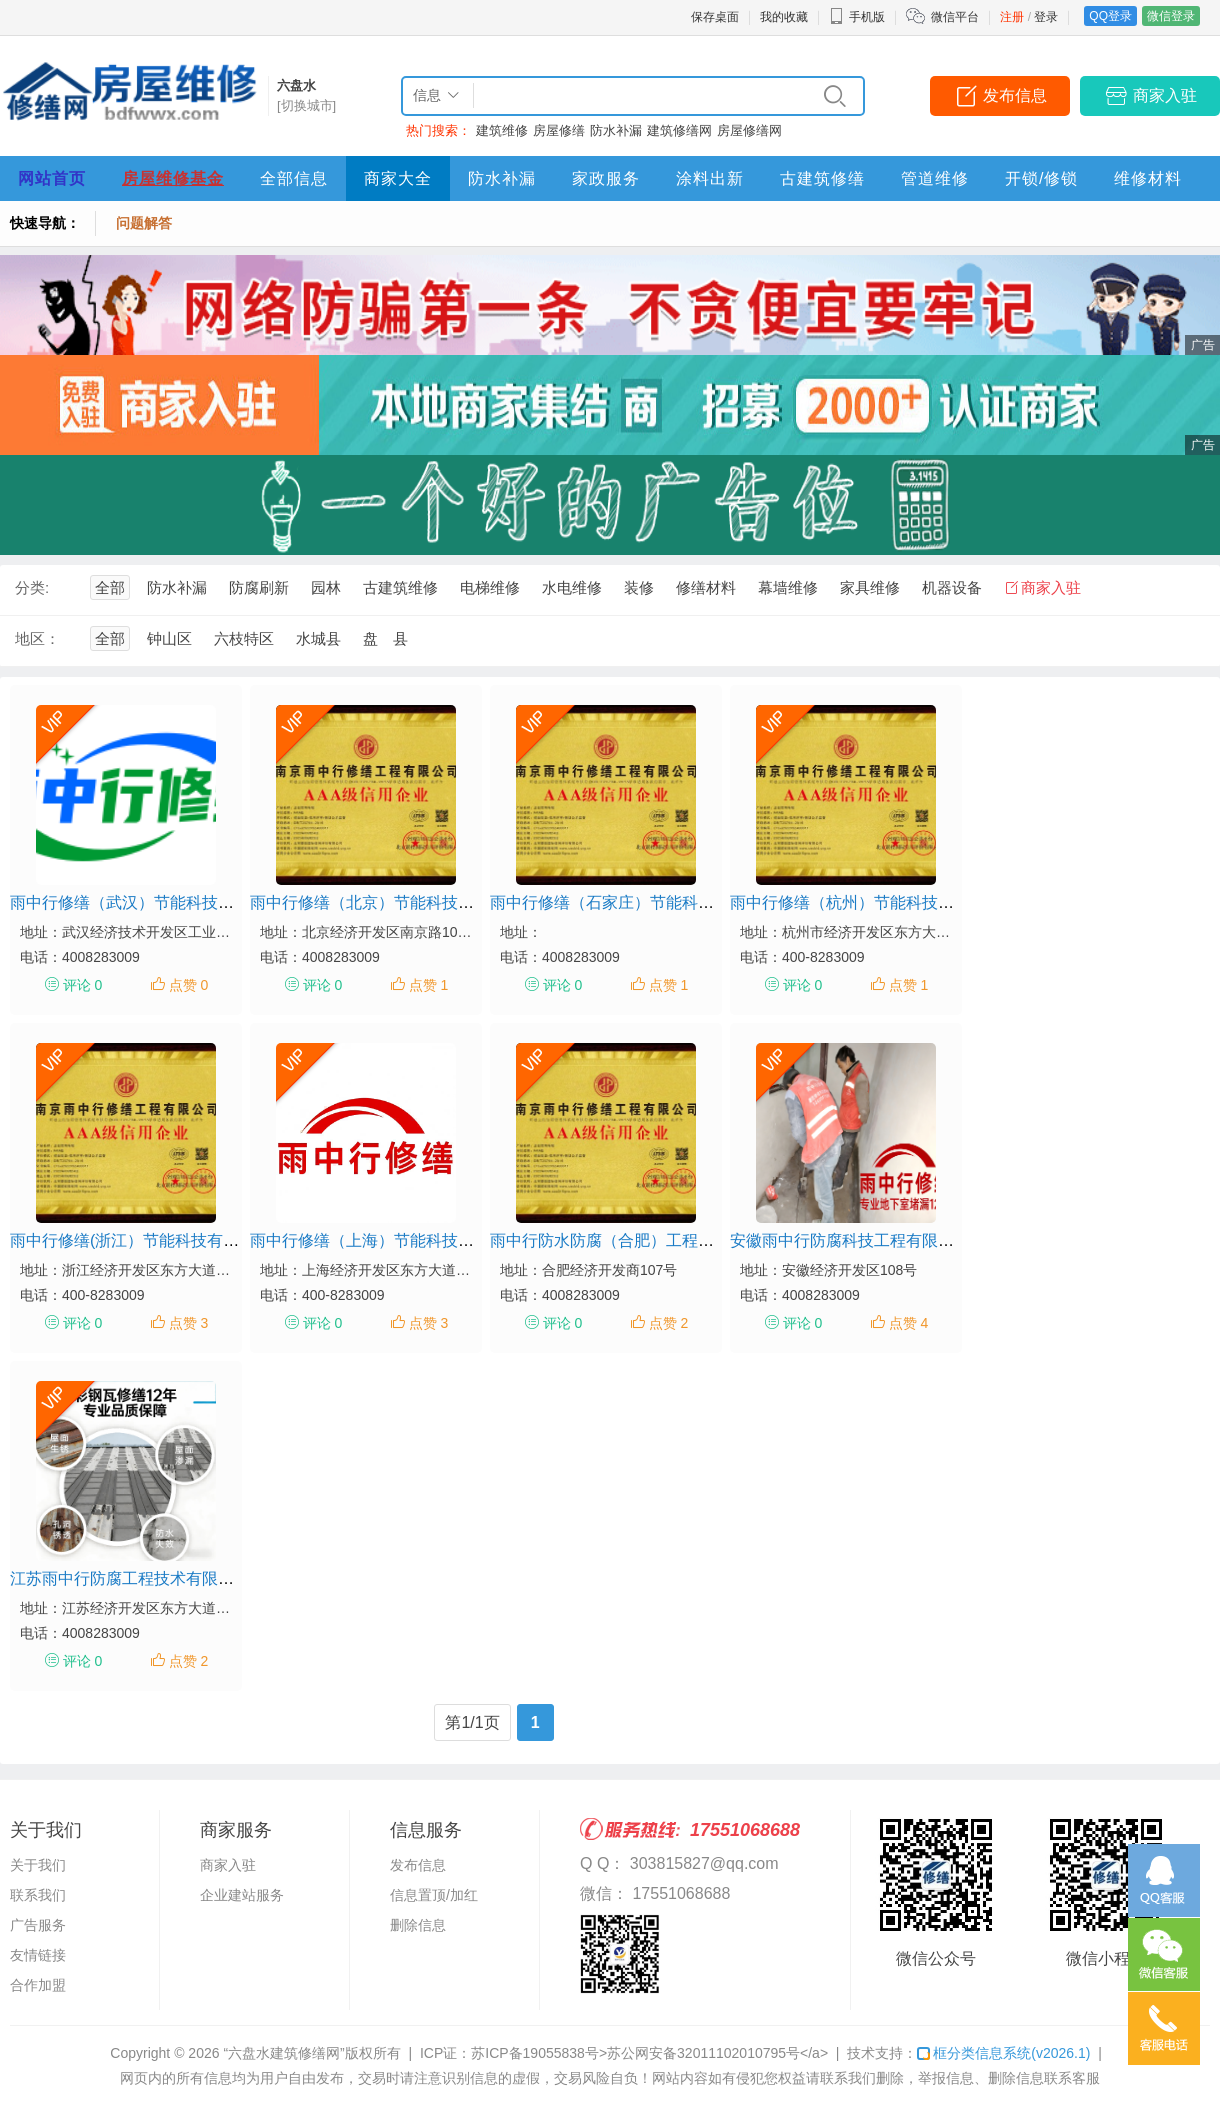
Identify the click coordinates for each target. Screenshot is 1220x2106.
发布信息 (1015, 95)
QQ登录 (1110, 16)
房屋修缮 (559, 130)
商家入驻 (1165, 95)
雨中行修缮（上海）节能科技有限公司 (386, 1240)
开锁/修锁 (1041, 178)
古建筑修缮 (822, 178)
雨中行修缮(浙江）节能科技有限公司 (140, 1240)
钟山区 (169, 638)
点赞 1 (429, 985)
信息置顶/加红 (434, 1895)
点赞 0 (189, 985)
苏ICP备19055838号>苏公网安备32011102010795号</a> (649, 2053)
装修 (639, 587)
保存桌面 (715, 17)
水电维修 (572, 587)
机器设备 (952, 587)
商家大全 (398, 178)
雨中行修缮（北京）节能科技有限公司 (386, 902)
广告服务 (38, 1925)
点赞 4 (909, 1323)
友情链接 (38, 1955)
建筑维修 (502, 130)
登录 (1046, 17)
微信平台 (955, 17)
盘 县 (385, 638)
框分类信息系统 (1003, 2053)
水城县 (318, 638)
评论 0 (83, 985)
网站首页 (52, 178)
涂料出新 (710, 178)
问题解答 (144, 223)
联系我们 (38, 1895)
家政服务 (606, 178)
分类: (32, 587)
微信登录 (1171, 16)
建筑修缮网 (679, 130)
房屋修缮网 (749, 130)
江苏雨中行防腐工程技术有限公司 (130, 1578)
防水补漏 (616, 130)
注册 (1012, 17)
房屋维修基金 (173, 178)
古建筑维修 (400, 587)
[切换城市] (306, 105)
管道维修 (935, 178)
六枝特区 (244, 638)
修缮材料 (706, 587)
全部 (110, 587)
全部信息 (294, 178)
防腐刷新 (259, 587)
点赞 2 (669, 1323)
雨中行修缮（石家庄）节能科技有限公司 (634, 902)
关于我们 (38, 1865)
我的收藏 (784, 17)
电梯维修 (490, 587)
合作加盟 (38, 1985)
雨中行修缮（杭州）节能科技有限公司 (866, 902)
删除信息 (418, 1925)
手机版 (857, 17)
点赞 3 (189, 1323)
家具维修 (870, 587)
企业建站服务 (242, 1895)
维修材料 (1148, 178)
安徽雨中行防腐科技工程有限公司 (850, 1240)
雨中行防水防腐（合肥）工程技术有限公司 (642, 1240)
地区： (37, 638)
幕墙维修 (788, 587)
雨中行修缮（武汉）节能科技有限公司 (146, 902)
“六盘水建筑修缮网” (283, 2053)
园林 (326, 587)
